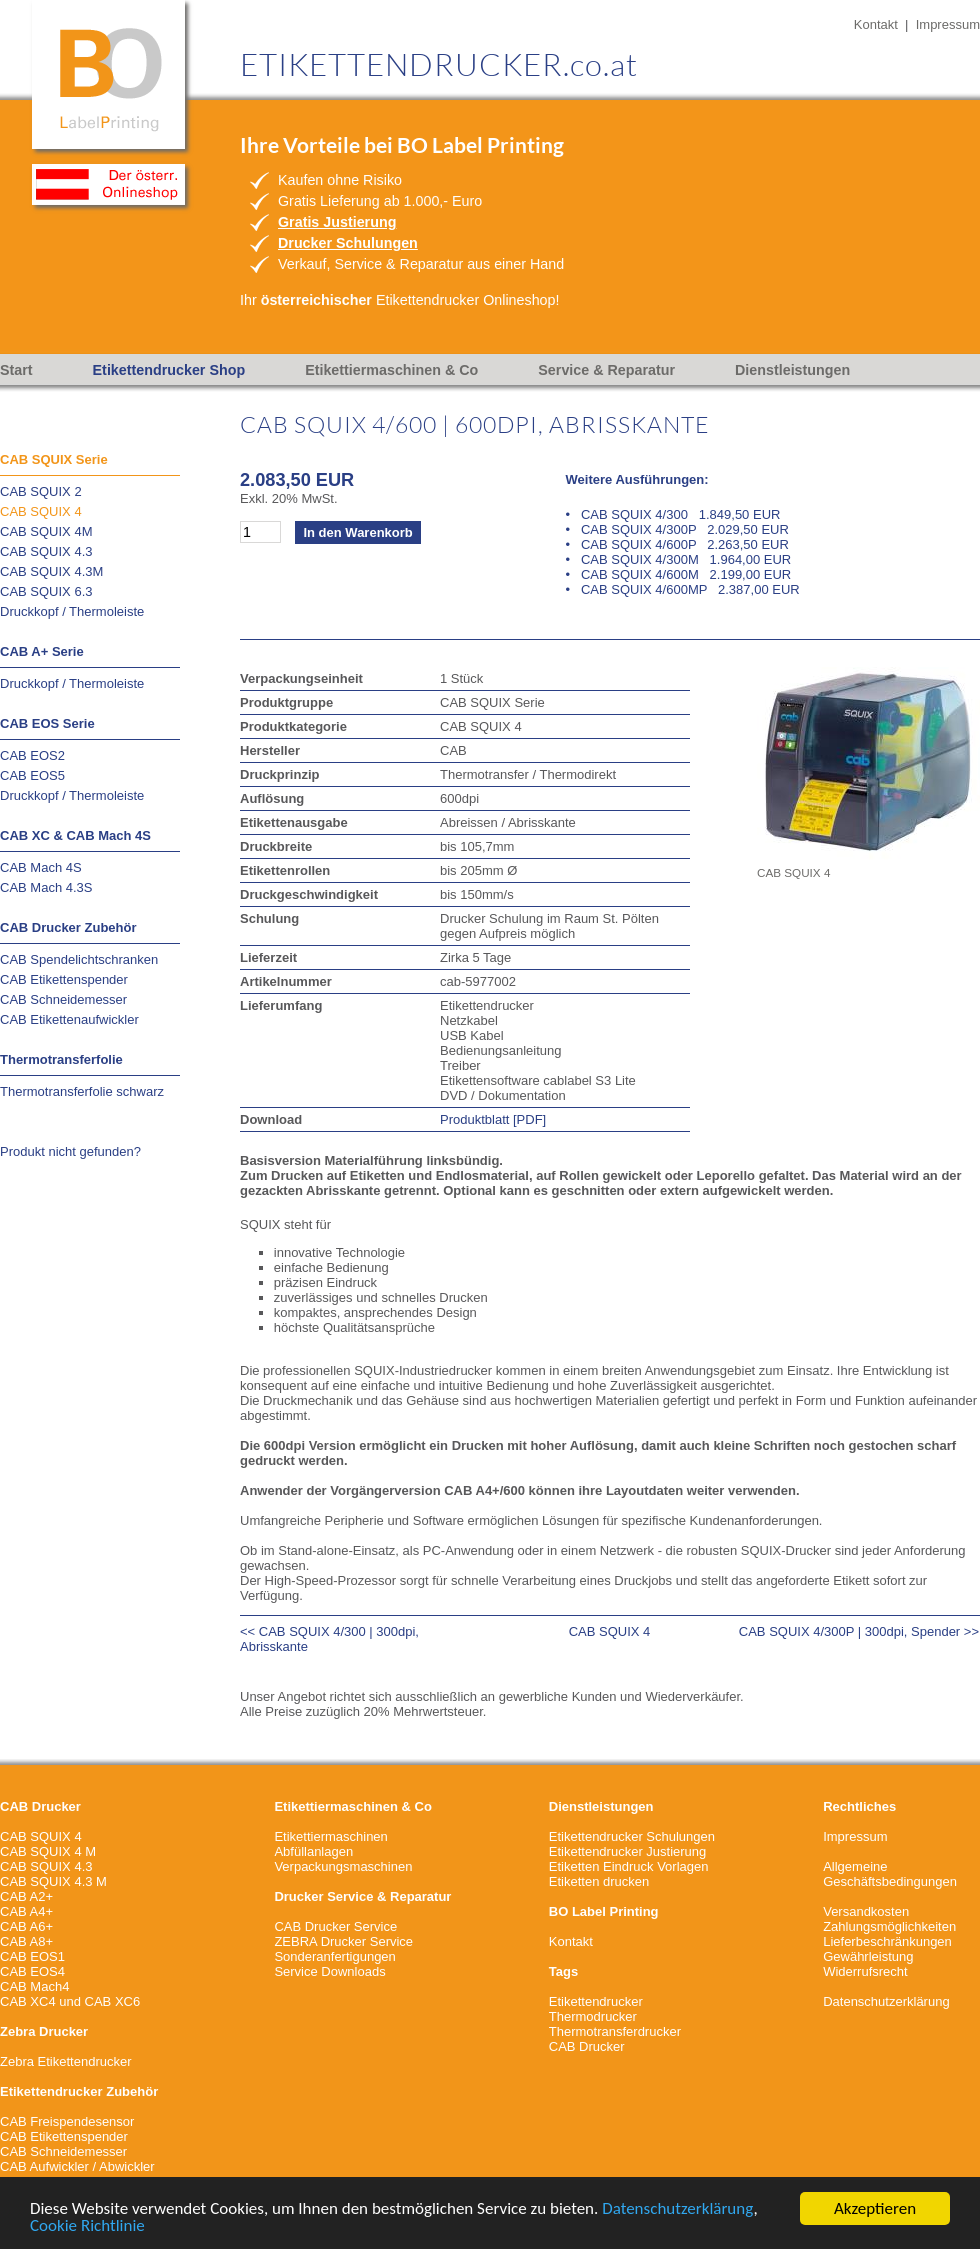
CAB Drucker (587, 2046)
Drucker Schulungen (348, 243)
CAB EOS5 (32, 775)
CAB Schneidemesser (63, 999)
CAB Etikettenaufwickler (69, 1019)
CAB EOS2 (32, 755)
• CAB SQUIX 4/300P (677, 529)
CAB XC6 (113, 2001)
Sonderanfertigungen (334, 1956)
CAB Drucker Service (335, 1926)
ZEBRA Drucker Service (343, 1941)
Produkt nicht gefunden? (70, 1151)
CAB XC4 (28, 2001)
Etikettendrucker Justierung (628, 1851)
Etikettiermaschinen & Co (391, 370)
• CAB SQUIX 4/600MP (683, 589)
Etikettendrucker (596, 2001)
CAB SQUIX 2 (41, 491)
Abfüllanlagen (313, 1851)
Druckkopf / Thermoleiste (72, 611)
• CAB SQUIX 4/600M (679, 574)
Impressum (948, 24)
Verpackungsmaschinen (343, 1866)
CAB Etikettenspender (64, 979)
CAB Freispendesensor (67, 2121)
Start (16, 370)
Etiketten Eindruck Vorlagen (629, 1866)
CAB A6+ (26, 1926)
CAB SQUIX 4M (46, 531)
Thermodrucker (593, 2016)
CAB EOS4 (32, 1971)
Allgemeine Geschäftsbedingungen (890, 1874)
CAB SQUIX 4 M (48, 1851)
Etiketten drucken (599, 1881)
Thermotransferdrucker (615, 2031)
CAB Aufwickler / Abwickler (77, 2166)
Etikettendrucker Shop (169, 370)
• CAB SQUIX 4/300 (673, 514)
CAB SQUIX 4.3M (51, 571)
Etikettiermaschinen (330, 1836)
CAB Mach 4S (41, 867)
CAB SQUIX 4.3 (46, 551)
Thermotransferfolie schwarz (82, 1091)
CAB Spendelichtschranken (79, 959)
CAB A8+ (26, 1941)
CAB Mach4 (34, 1986)
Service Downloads (329, 1971)
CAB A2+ (26, 1896)
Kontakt (876, 24)
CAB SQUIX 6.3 (46, 591)
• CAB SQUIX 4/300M (679, 559)
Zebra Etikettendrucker (66, 2061)
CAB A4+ (26, 1911)
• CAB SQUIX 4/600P (677, 544)
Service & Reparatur (606, 370)
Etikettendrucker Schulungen (632, 1836)
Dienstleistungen (792, 370)
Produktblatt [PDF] (493, 1119)
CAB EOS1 (32, 1956)
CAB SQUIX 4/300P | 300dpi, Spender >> (859, 1631)
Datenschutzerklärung (677, 2209)
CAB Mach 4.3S (46, 887)
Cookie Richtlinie (87, 2226)
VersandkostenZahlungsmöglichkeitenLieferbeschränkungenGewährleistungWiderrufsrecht (889, 1941)
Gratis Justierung (337, 222)
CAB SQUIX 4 (41, 511)
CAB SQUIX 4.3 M (53, 1881)
